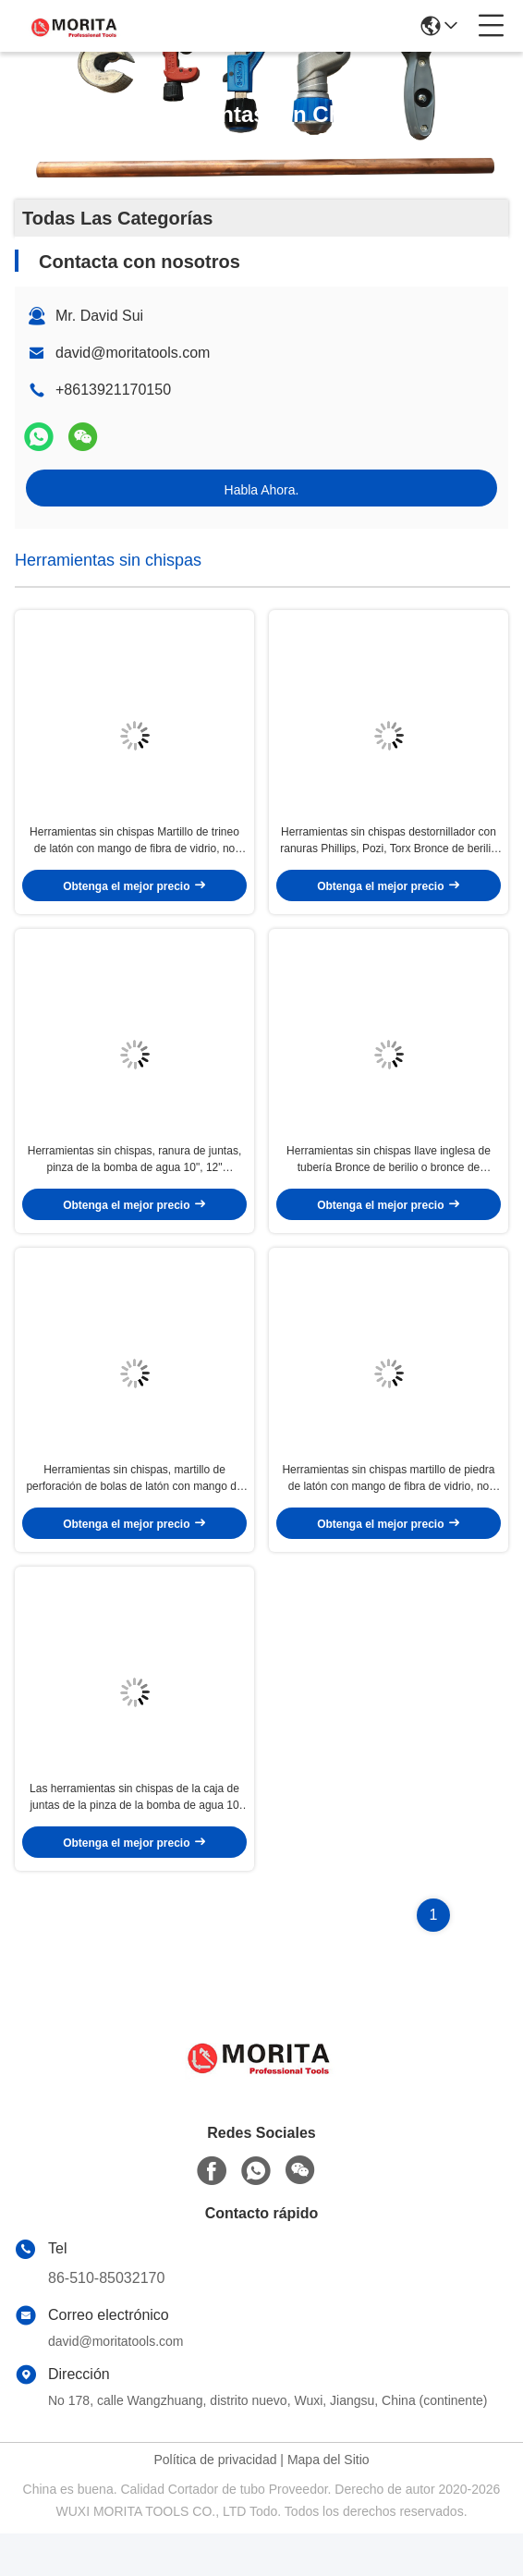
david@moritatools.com (132, 352)
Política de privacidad (214, 2502)
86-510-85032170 (106, 2320)
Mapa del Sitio (328, 2502)
